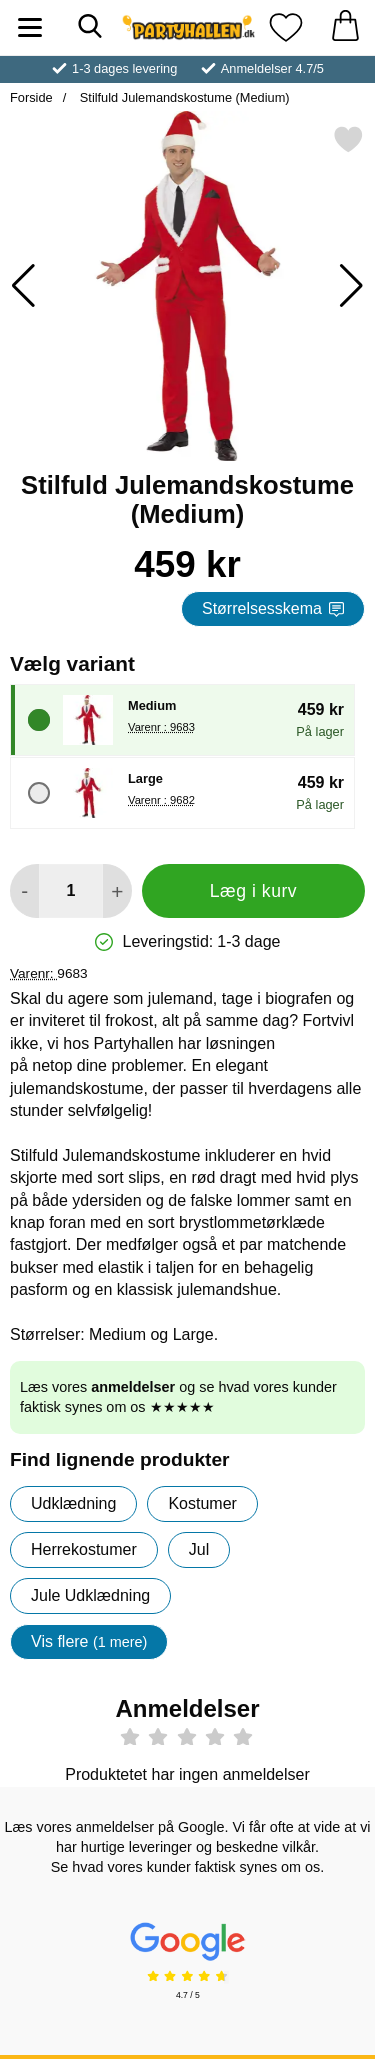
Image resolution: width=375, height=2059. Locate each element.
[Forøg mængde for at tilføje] (117, 891)
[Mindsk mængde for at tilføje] (24, 891)
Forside (31, 97)
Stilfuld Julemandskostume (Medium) (182, 97)
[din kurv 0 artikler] (345, 27)
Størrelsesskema (273, 608)
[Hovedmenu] (30, 27)
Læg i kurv (253, 891)
